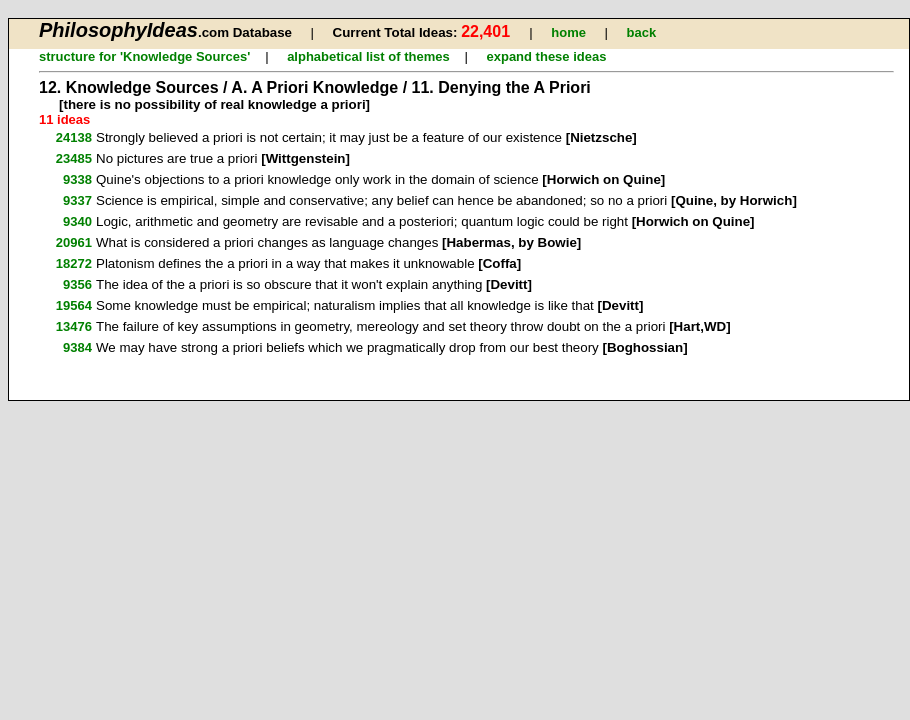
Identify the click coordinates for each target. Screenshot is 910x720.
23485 (74, 158)
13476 (74, 326)
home (568, 32)
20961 (74, 242)
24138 (74, 137)
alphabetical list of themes (368, 56)
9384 (77, 347)
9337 (77, 200)
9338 (77, 179)
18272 (74, 263)
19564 (74, 305)
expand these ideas (546, 56)
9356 (77, 284)
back (641, 32)
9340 (77, 221)
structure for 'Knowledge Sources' (144, 56)
